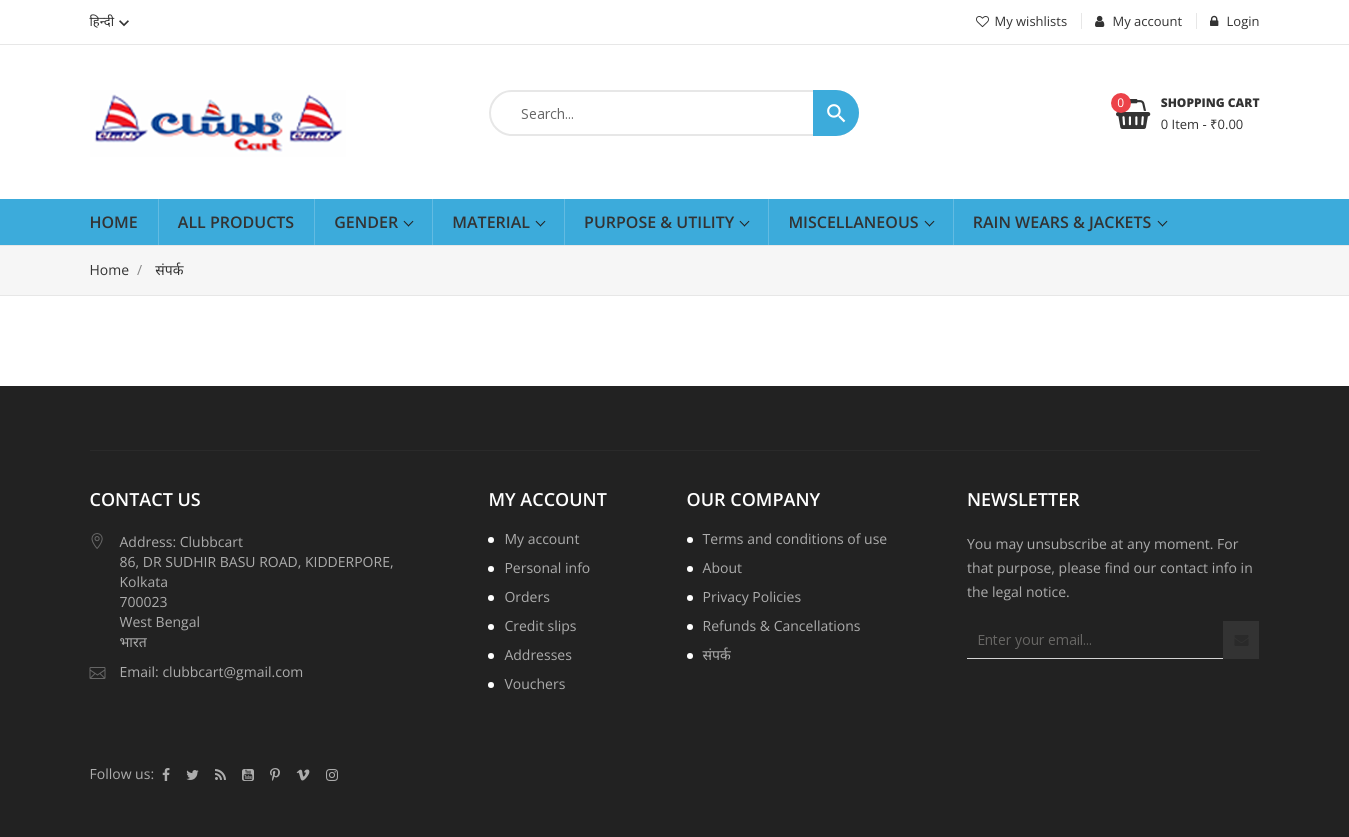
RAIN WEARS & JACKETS (1064, 222)
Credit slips (540, 628)
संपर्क (717, 657)
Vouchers (534, 686)
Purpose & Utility (661, 222)
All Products (236, 222)
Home (114, 222)
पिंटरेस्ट (275, 775)
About (722, 570)
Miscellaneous (855, 222)
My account (547, 500)
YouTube (248, 775)
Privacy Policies (752, 599)
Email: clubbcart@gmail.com (212, 672)
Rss (220, 775)
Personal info (547, 570)
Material (493, 222)
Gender (368, 222)
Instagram (332, 775)
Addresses (537, 657)
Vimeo (303, 775)
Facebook (166, 775)
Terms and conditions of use (795, 541)
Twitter (192, 775)
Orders (526, 599)
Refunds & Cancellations (782, 628)
